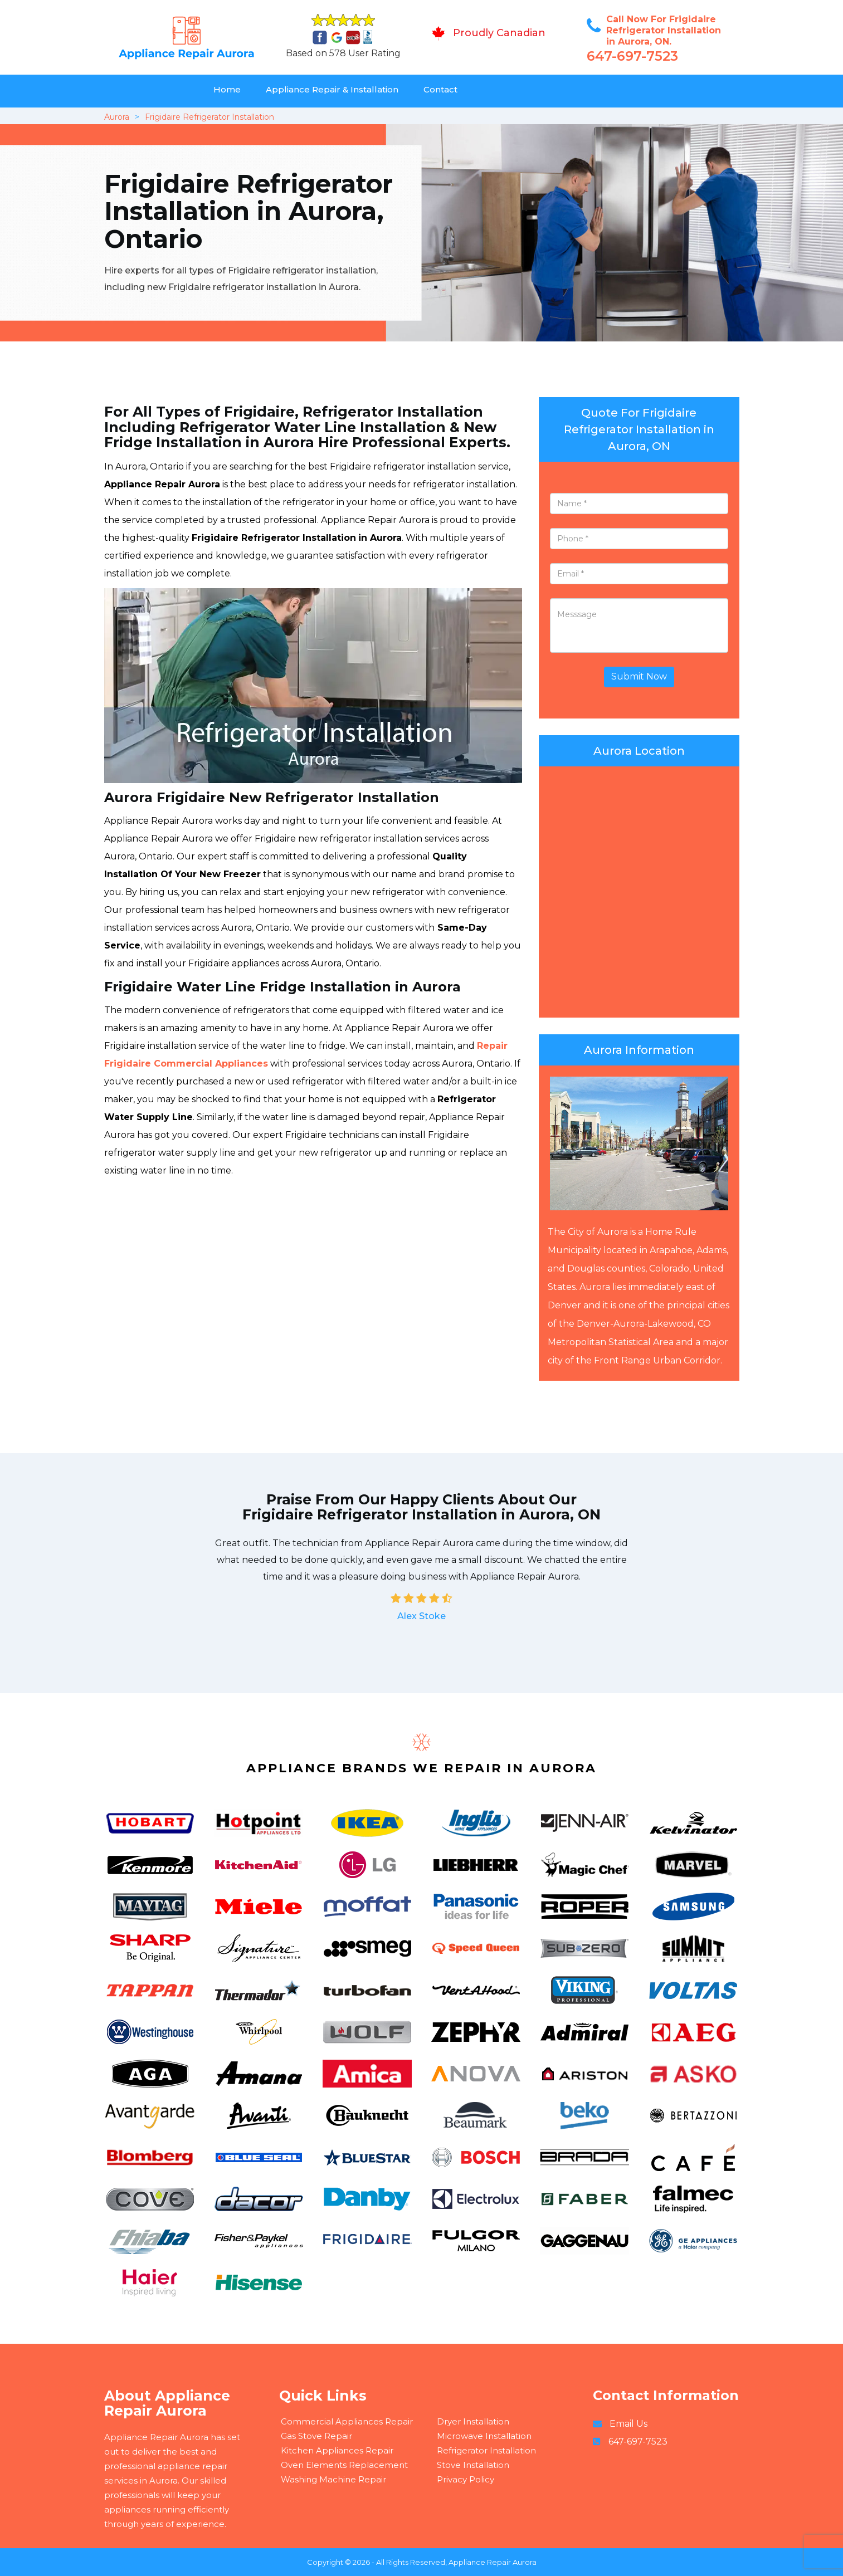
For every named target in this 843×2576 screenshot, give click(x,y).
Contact (440, 89)
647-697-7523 (632, 56)
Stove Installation (473, 2465)
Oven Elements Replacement (344, 2465)
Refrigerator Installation (486, 2450)
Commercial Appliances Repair (347, 2421)
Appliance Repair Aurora (493, 2562)
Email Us (628, 2423)
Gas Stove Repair (316, 2436)
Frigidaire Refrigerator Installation (209, 117)
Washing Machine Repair (333, 2479)
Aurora (116, 117)
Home (227, 89)
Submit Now (639, 676)
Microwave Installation (484, 2436)
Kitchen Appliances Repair (337, 2450)
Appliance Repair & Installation (332, 89)
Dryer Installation (473, 2421)
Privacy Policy (465, 2479)
